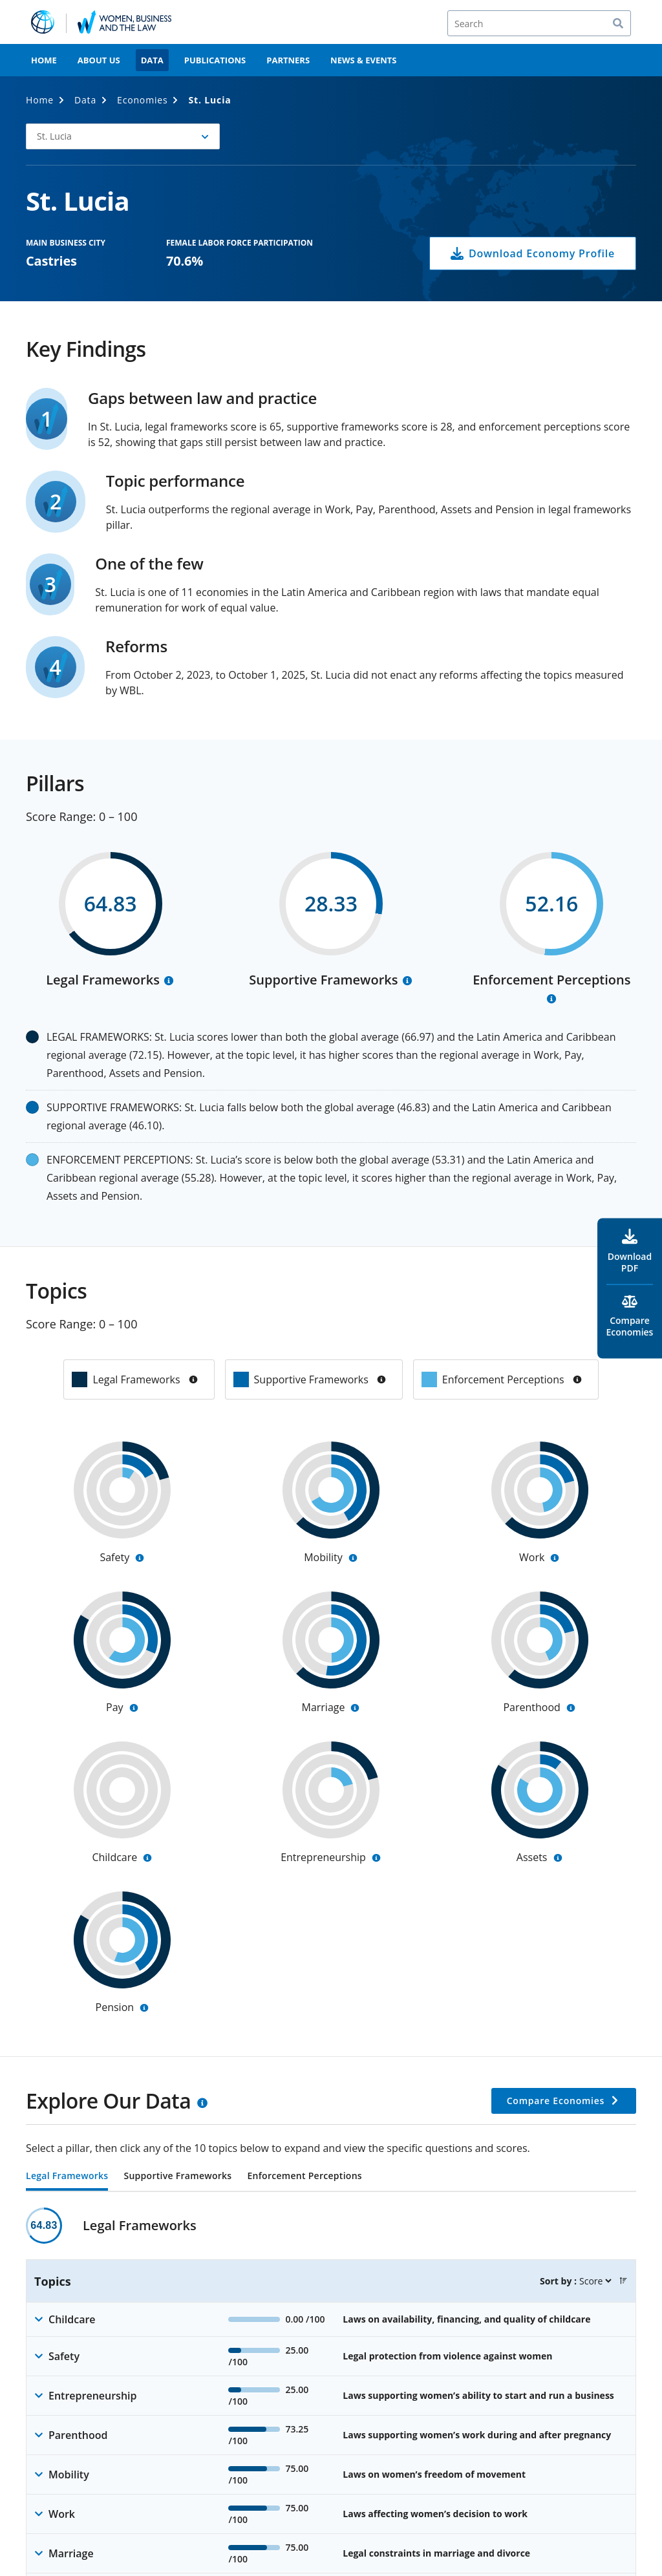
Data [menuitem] (152, 60)
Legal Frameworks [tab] (67, 2176)
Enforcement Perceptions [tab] (304, 2176)
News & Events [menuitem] (363, 60)
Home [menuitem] (44, 60)
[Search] (539, 23)
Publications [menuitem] (215, 60)
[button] (623, 2280)
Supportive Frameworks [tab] (177, 2176)
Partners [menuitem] (288, 60)
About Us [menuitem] (99, 60)
